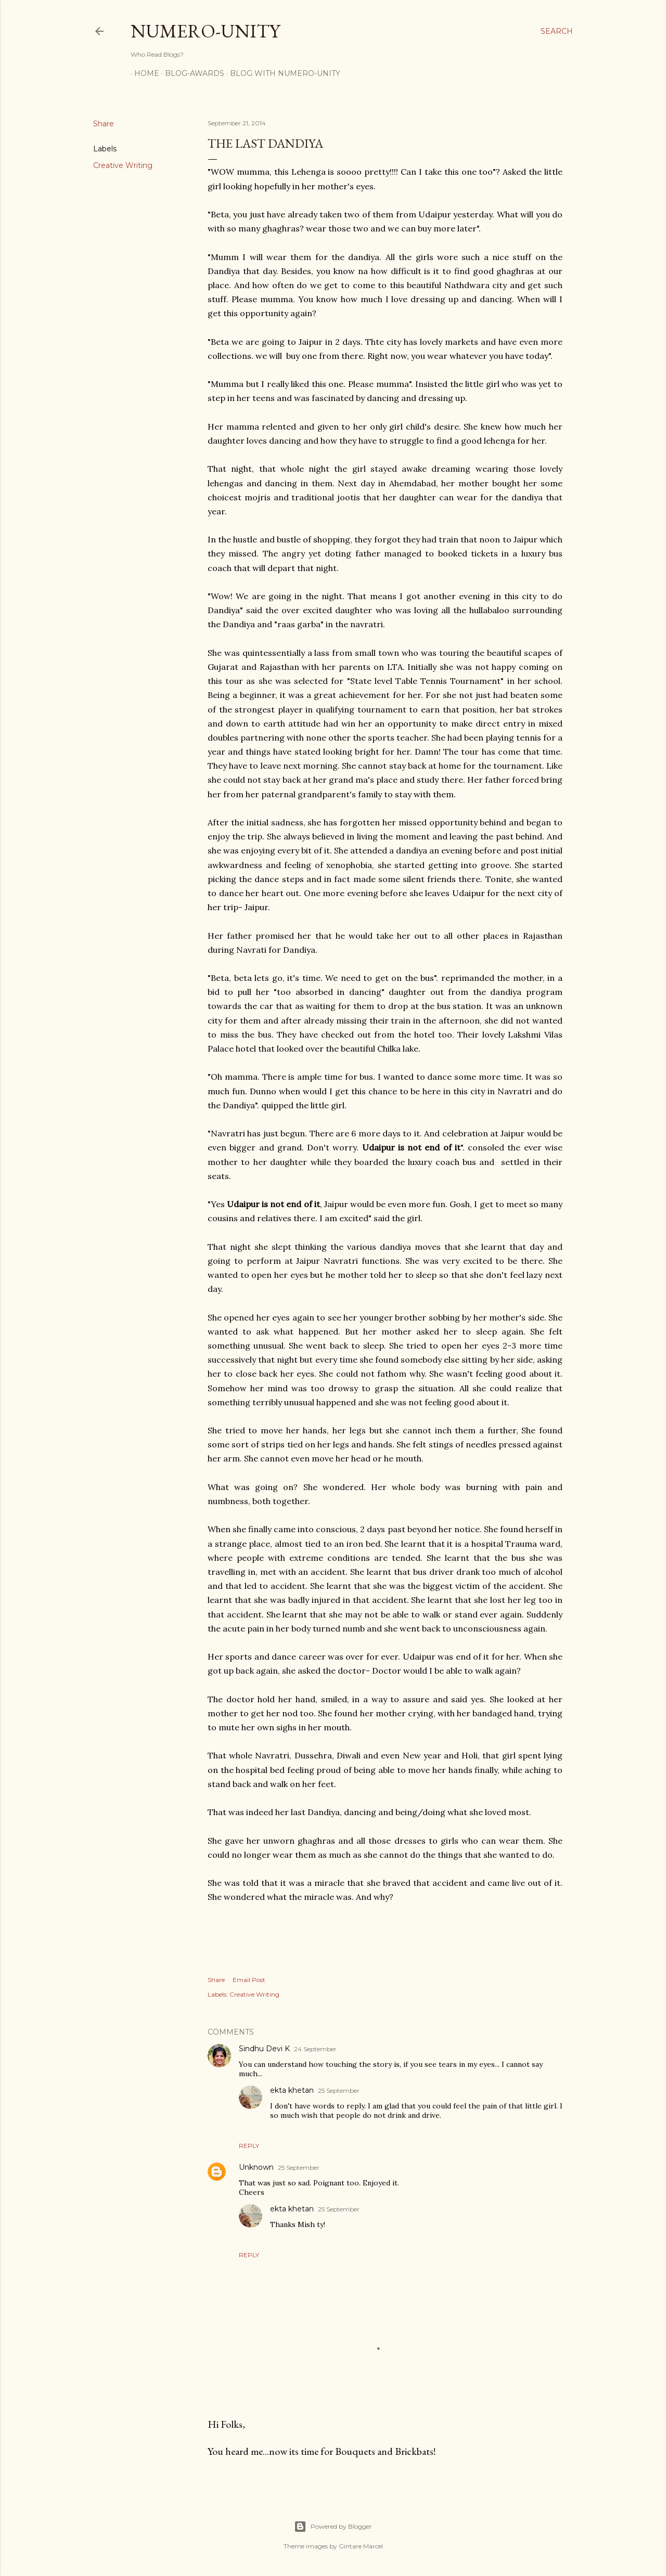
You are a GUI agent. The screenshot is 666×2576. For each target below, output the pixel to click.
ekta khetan (292, 2090)
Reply (249, 2146)
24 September (315, 2049)
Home (143, 73)
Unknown (256, 2167)
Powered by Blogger (333, 2526)
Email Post (249, 1980)
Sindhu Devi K (264, 2048)
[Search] (557, 31)
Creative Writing (122, 165)
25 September (339, 2090)
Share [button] (103, 123)
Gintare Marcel (361, 2546)
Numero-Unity (205, 31)
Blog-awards (191, 73)
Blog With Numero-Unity (281, 73)
